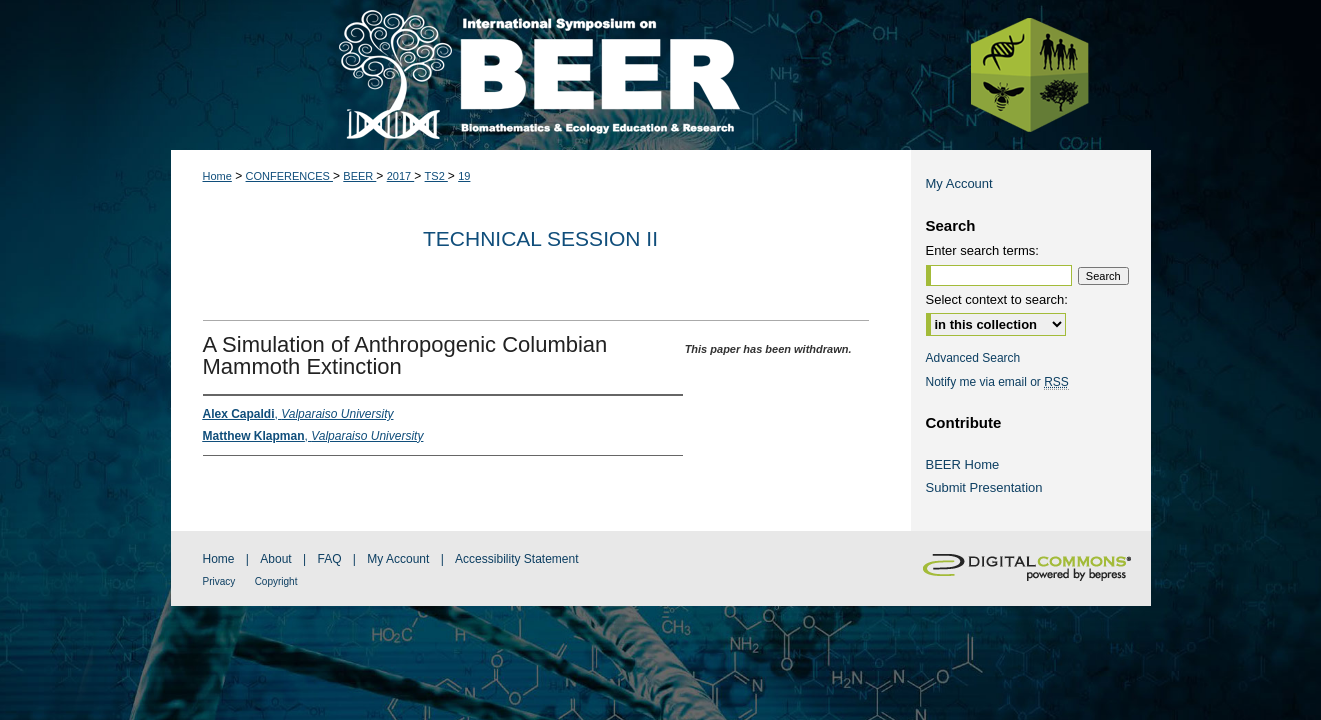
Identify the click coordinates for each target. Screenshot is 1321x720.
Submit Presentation (984, 487)
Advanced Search (973, 358)
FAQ (329, 559)
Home (217, 176)
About (275, 559)
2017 (401, 176)
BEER (359, 176)
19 (464, 176)
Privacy (219, 581)
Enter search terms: (982, 250)
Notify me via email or (997, 382)
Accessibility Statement (516, 559)
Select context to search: (997, 299)
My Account (959, 183)
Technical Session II (540, 238)
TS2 (436, 176)
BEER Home (963, 464)
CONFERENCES (289, 176)
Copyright (276, 581)
